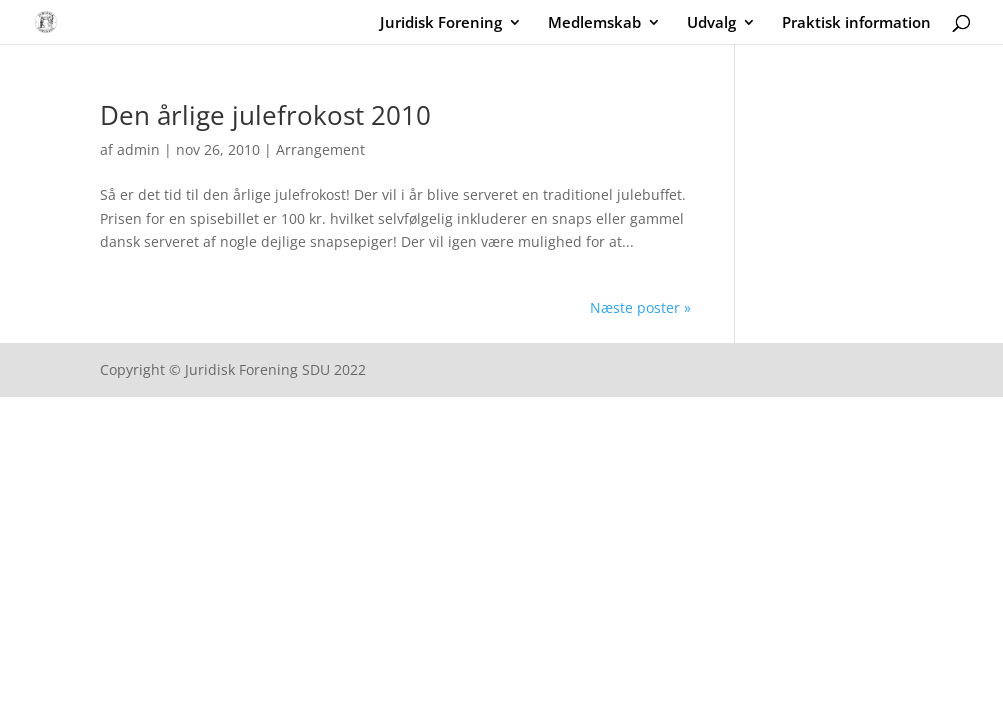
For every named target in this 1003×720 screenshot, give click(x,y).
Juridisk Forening (441, 23)
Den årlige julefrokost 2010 (265, 115)
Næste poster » (640, 307)
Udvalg (711, 23)
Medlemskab (594, 23)
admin (138, 149)
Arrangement (320, 149)
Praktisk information (856, 23)
